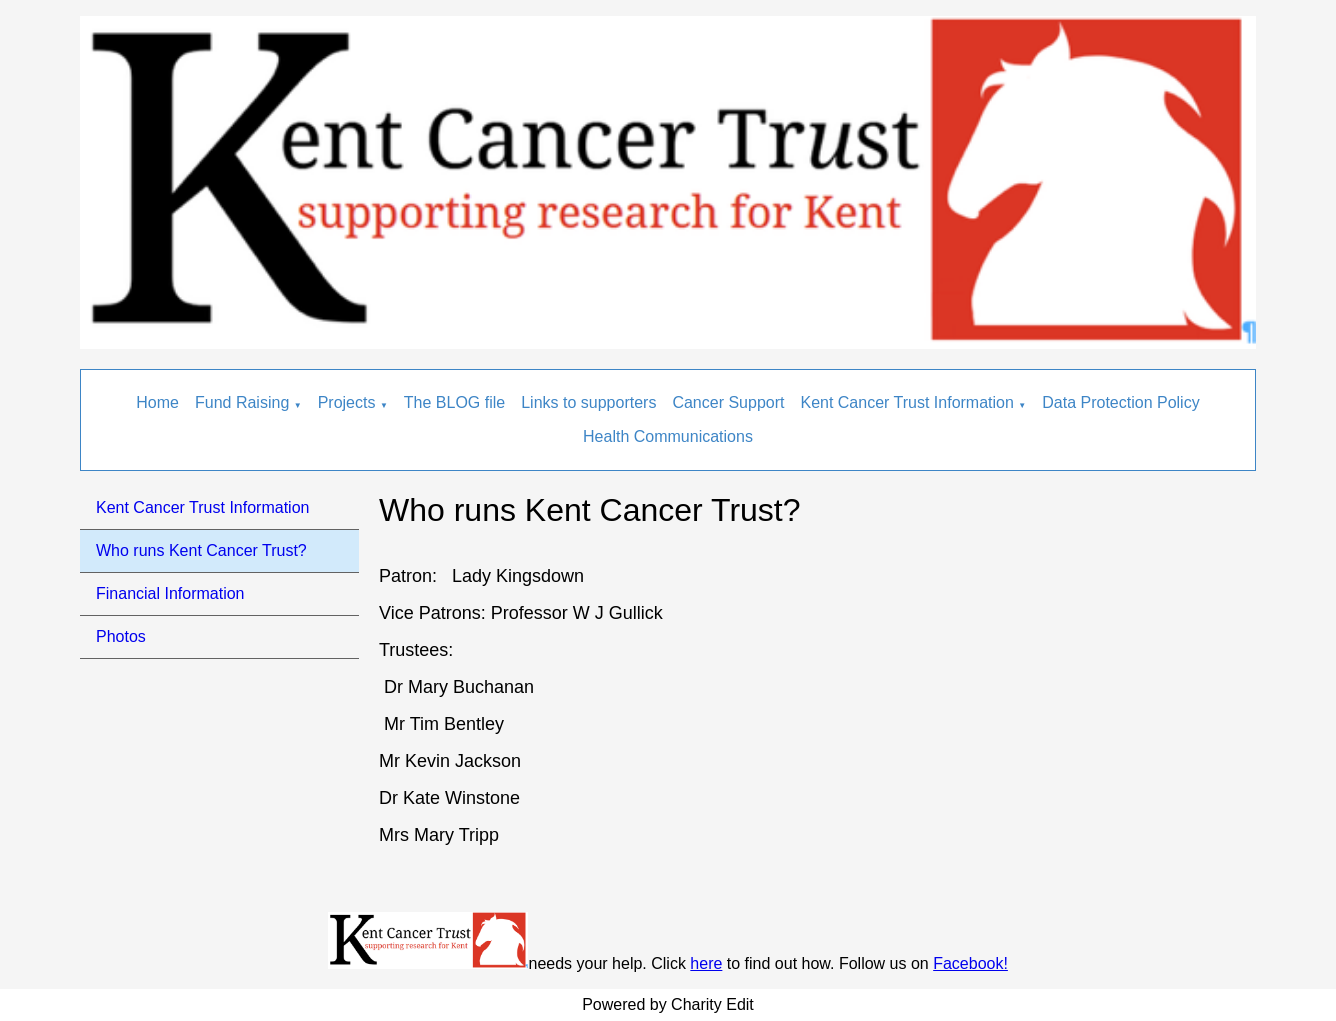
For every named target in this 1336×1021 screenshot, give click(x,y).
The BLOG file (454, 402)
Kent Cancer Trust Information (906, 402)
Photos (121, 636)
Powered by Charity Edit (668, 1004)
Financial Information (170, 593)
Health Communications (668, 436)
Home (157, 402)
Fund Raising (242, 402)
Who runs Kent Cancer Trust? (201, 550)
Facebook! (970, 963)
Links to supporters (588, 402)
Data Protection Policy (1120, 402)
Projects (347, 402)
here (706, 963)
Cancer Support (728, 402)
